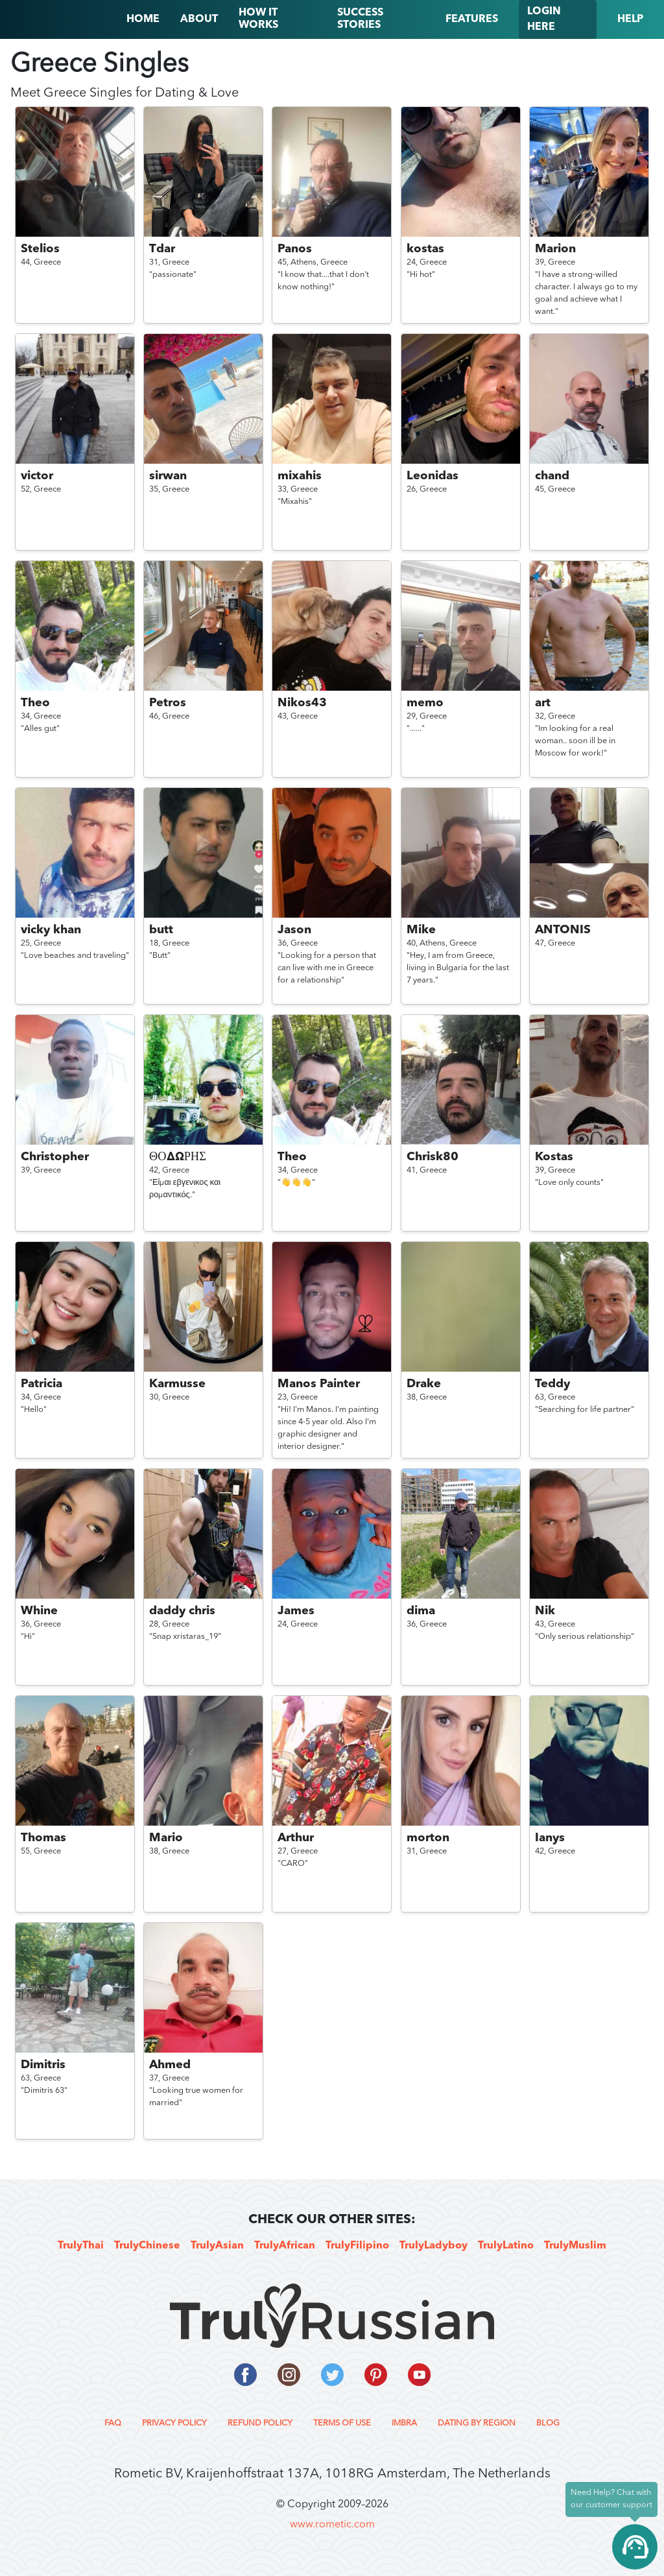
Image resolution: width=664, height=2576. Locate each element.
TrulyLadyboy (433, 2246)
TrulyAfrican (284, 2246)
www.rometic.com (332, 2525)
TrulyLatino (506, 2246)
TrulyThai (81, 2246)
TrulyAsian (217, 2246)
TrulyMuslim (575, 2246)
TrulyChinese (147, 2246)
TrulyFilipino (357, 2246)
